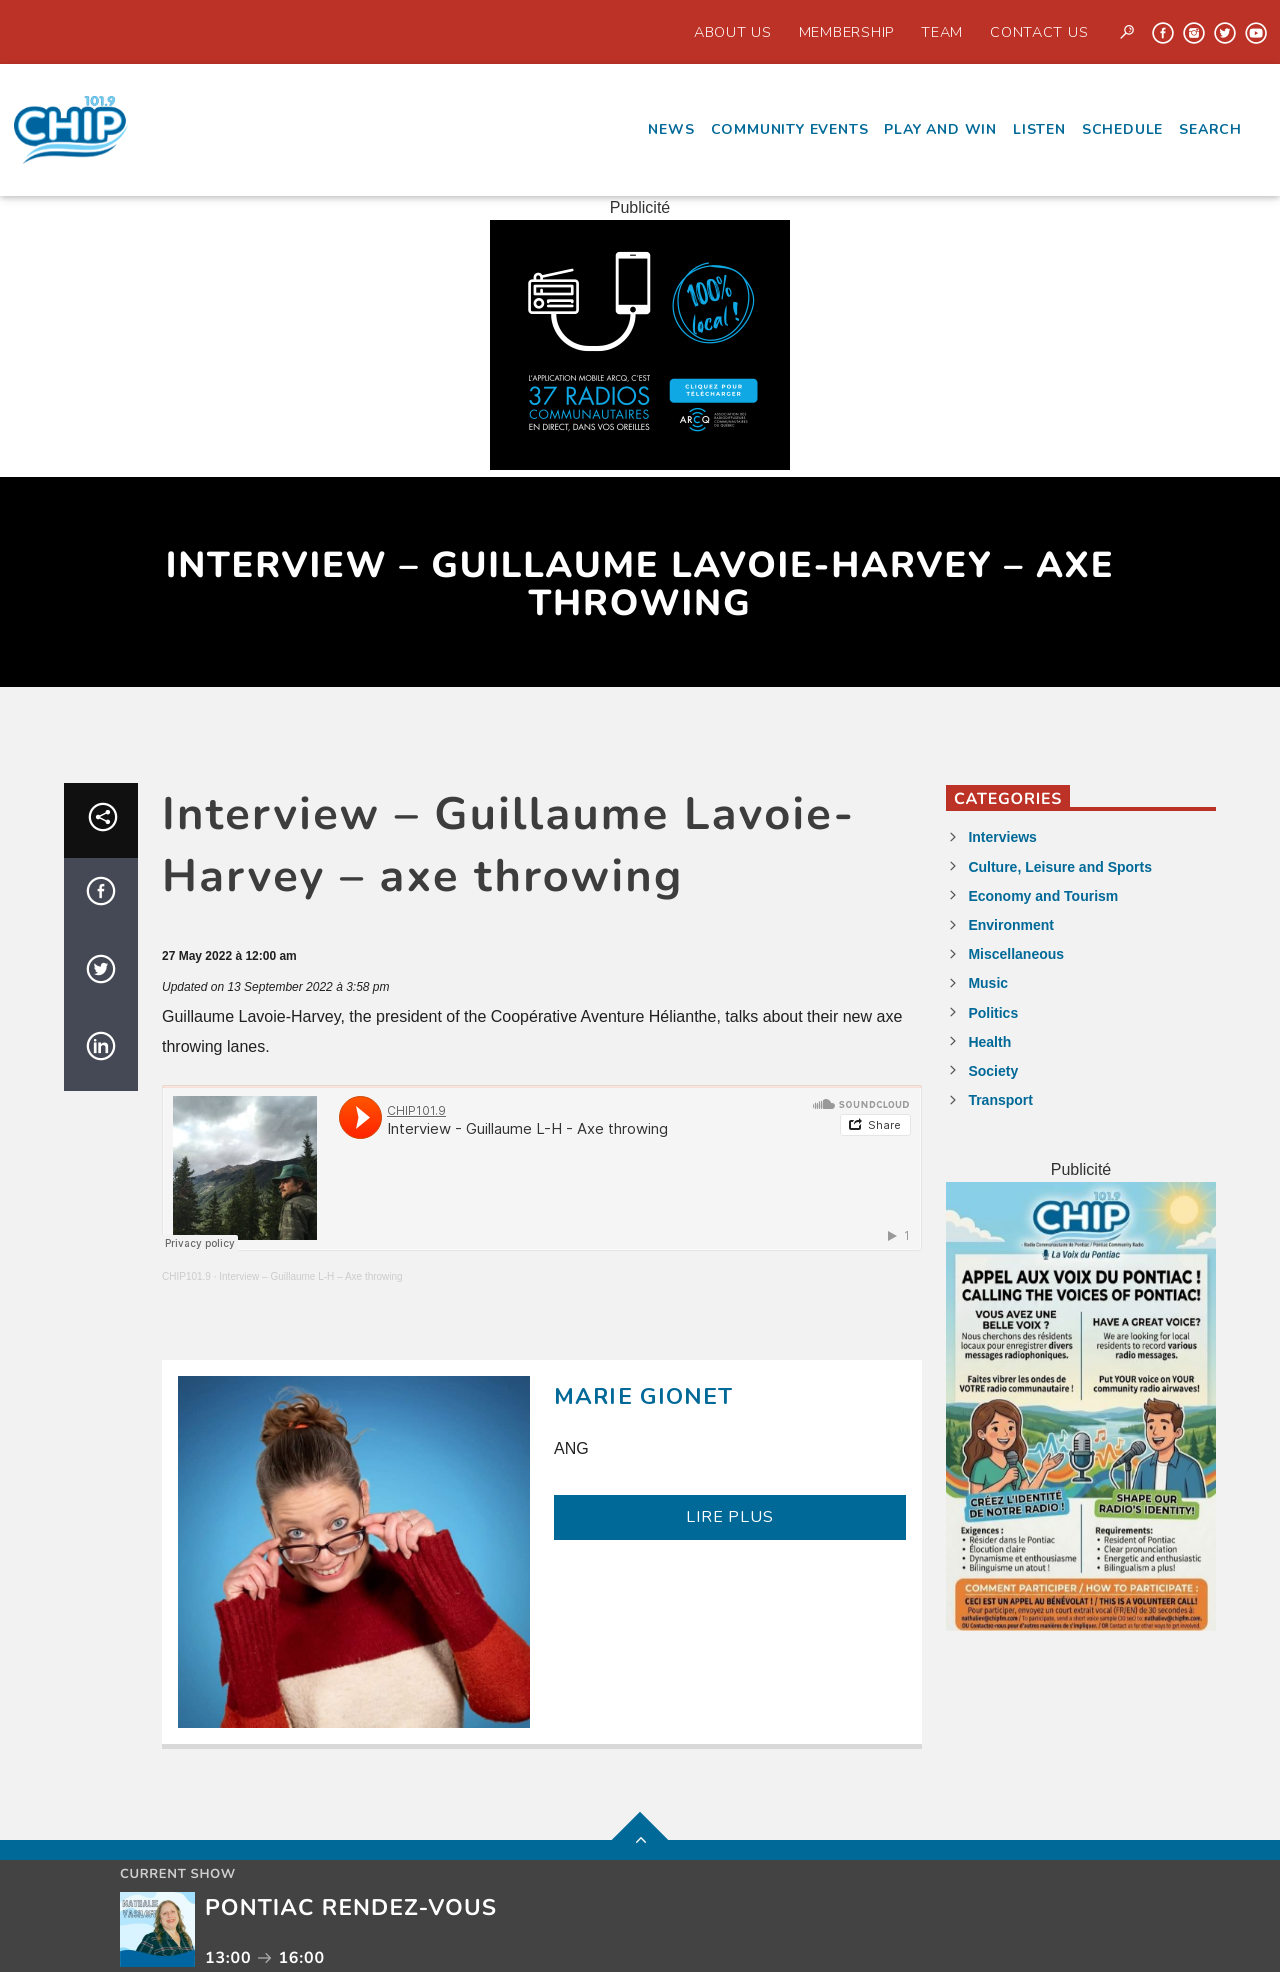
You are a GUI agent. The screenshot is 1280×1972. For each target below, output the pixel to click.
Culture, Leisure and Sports (1060, 867)
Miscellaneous (1016, 954)
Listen (1039, 129)
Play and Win (940, 129)
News (671, 129)
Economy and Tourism (1043, 896)
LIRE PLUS (729, 1517)
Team (942, 32)
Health (989, 1042)
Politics (993, 1013)
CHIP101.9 (186, 1276)
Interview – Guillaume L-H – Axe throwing (310, 1276)
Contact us (1039, 32)
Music (988, 983)
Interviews (1002, 837)
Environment (1011, 925)
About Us (733, 32)
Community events (790, 129)
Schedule (1122, 129)
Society (993, 1071)
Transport (1000, 1100)
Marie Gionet (644, 1396)
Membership (846, 32)
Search (1210, 129)
